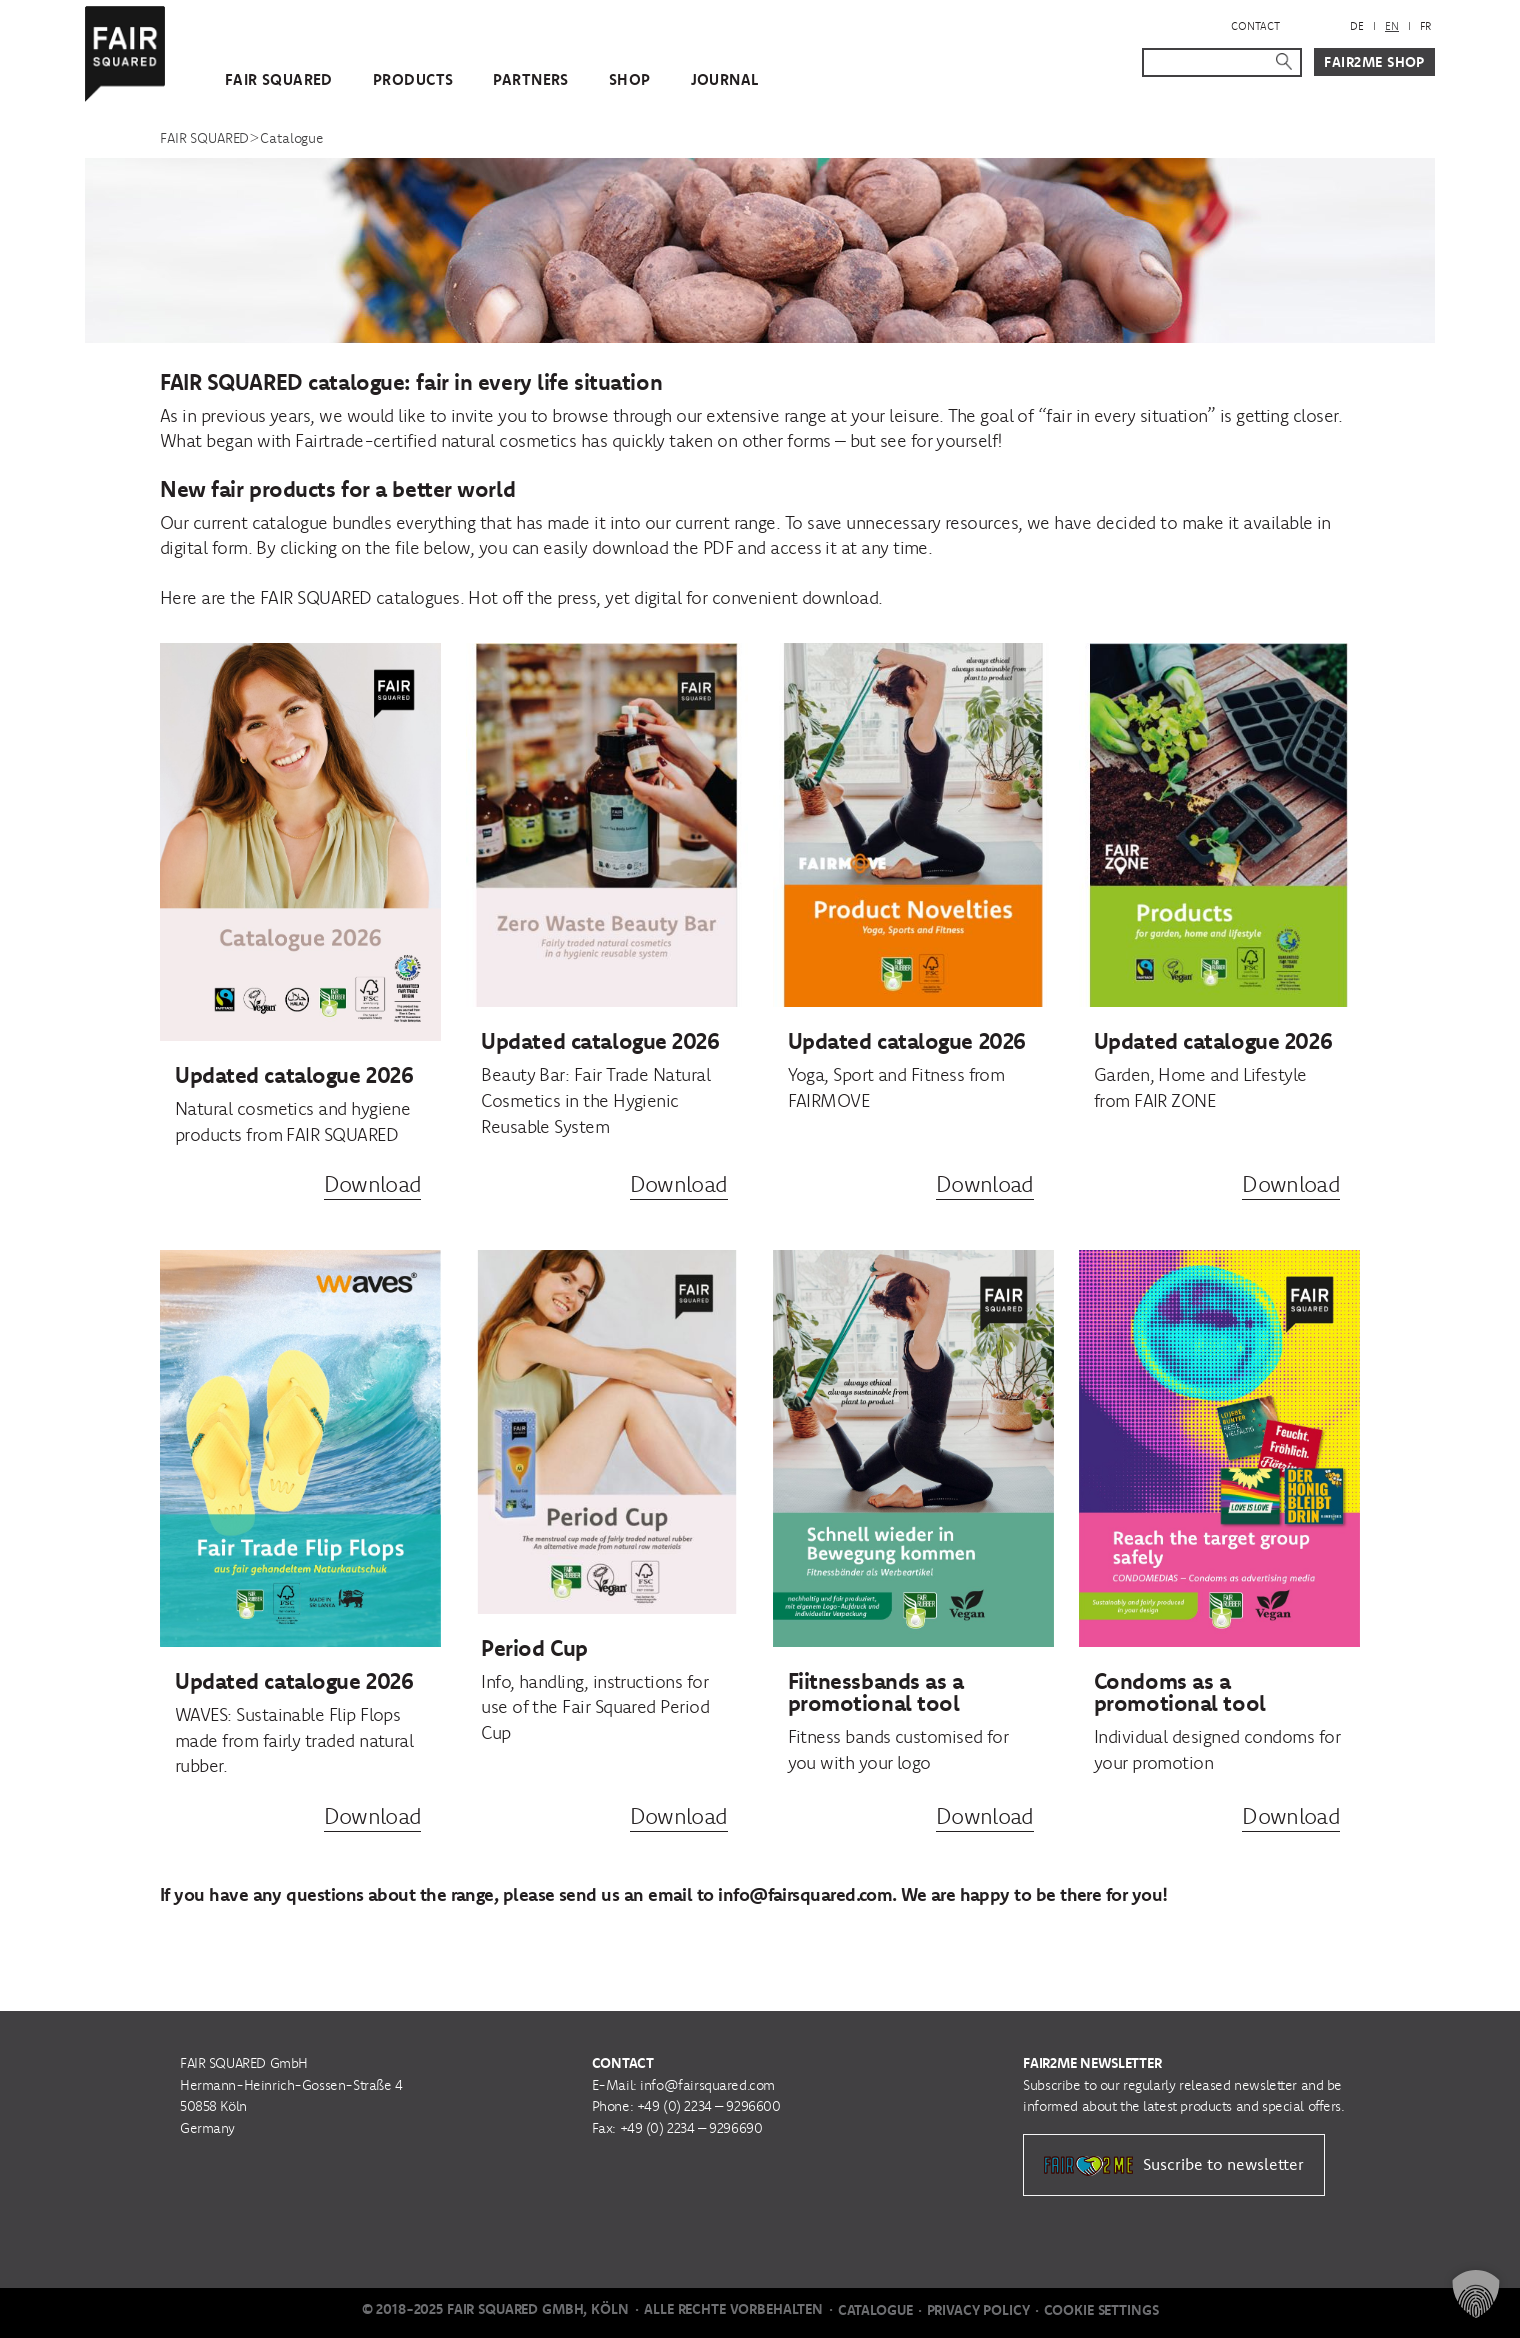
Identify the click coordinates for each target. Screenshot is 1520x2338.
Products (413, 79)
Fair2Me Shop (1374, 62)
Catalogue (875, 2310)
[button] (1476, 2294)
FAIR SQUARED (279, 79)
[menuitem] (1357, 26)
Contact (1255, 26)
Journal (725, 79)
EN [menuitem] (1392, 26)
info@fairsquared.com (707, 2085)
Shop (630, 79)
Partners (530, 79)
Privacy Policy (978, 2310)
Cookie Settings (1101, 2310)
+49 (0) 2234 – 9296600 (709, 2106)
